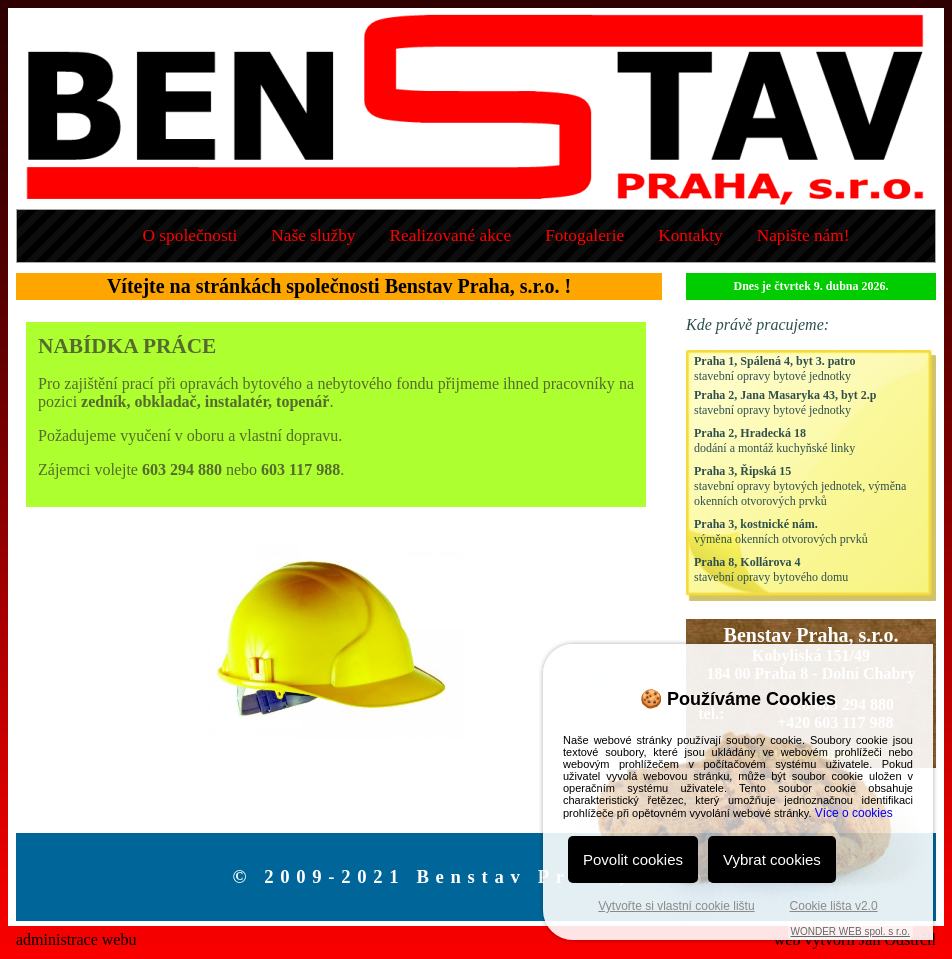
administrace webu (76, 939)
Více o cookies (854, 813)
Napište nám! (803, 235)
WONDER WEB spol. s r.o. (850, 931)
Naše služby (313, 235)
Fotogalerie (584, 235)
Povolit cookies (633, 859)
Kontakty (690, 235)
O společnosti (189, 235)
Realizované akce (451, 235)
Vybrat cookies (772, 859)
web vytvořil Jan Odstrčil (855, 939)
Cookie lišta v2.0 (834, 906)
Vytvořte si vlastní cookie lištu (676, 906)
